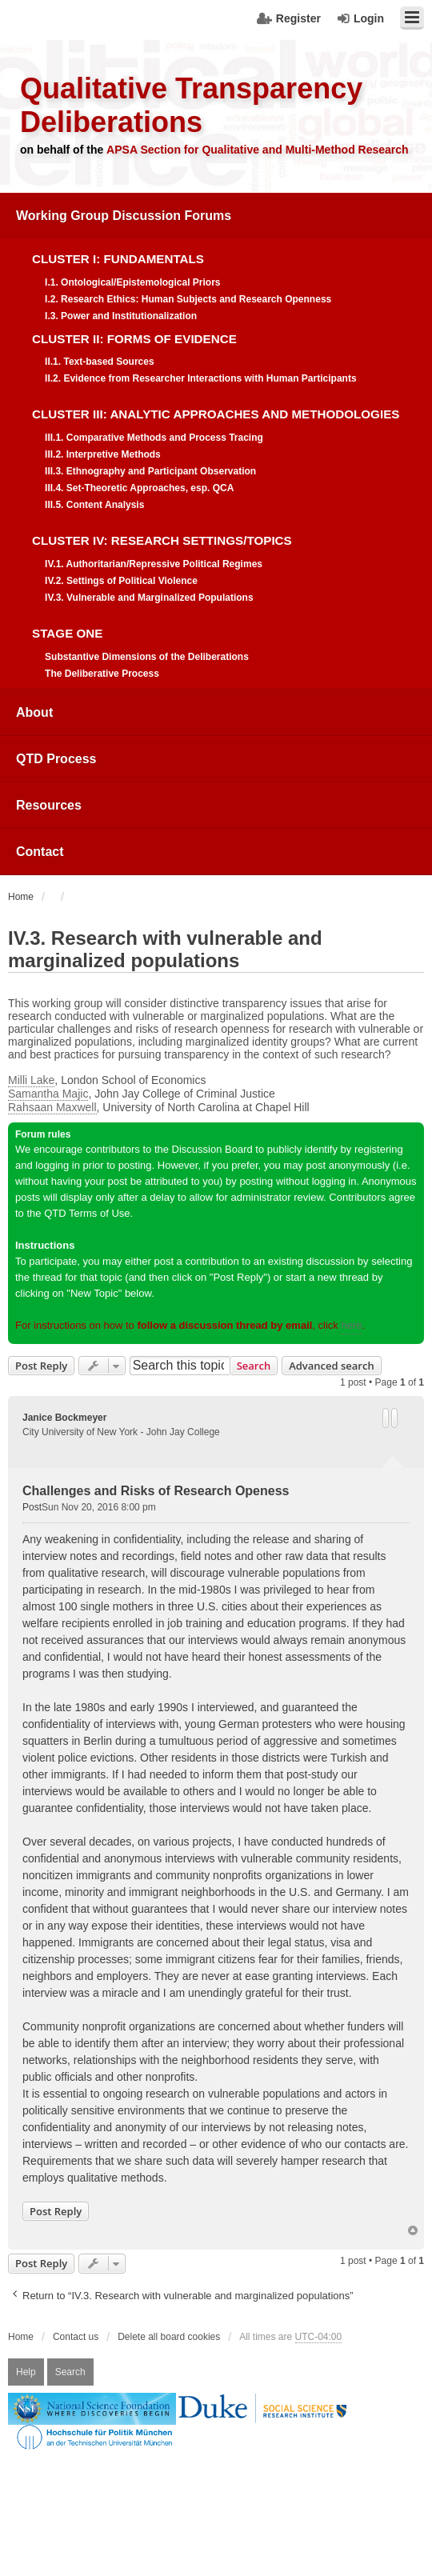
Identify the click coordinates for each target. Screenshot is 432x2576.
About (34, 712)
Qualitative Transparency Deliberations (191, 105)
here (351, 1325)
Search (254, 1365)
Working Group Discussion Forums (123, 215)
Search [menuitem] (70, 2372)
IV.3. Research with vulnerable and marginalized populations (165, 949)
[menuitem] (216, 441)
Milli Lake (31, 1080)
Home (21, 2336)
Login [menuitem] (369, 18)
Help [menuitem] (26, 2372)
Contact (40, 851)
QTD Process (56, 759)
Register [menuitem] (298, 18)
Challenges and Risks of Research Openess (155, 1491)
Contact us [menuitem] (75, 2336)
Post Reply (41, 1365)
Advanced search (331, 1365)
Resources (49, 805)
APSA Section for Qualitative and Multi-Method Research (257, 149)
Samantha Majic (48, 1093)
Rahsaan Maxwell (52, 1107)
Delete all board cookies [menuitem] (169, 2336)
